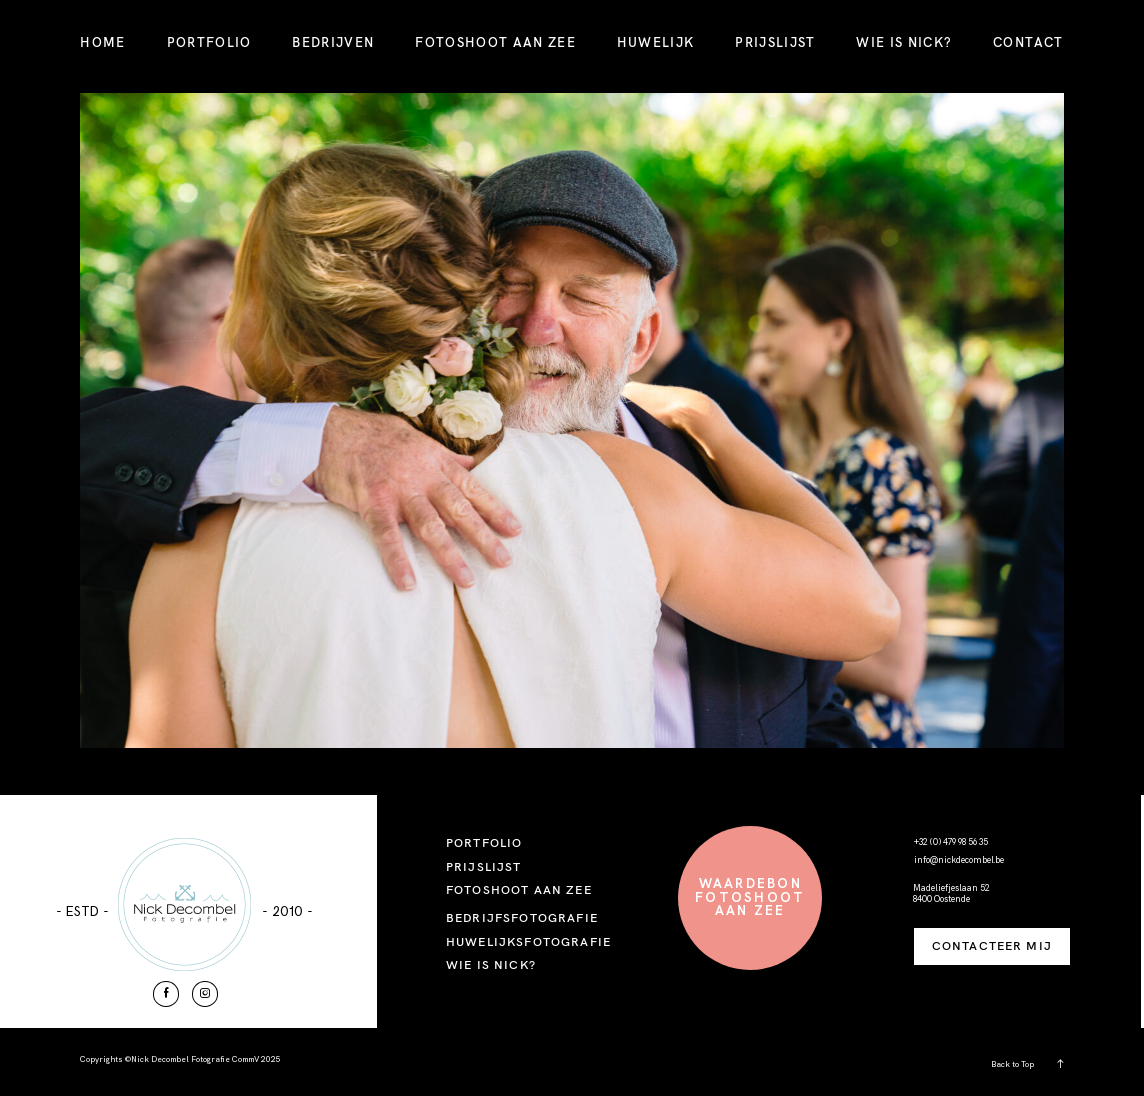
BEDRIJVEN (333, 42)
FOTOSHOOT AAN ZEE (495, 42)
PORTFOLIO (209, 42)
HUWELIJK (656, 42)
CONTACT (1028, 42)
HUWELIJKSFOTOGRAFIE (528, 941)
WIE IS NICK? (904, 42)
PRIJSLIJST (775, 42)
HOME (102, 42)
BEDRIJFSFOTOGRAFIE (522, 917)
